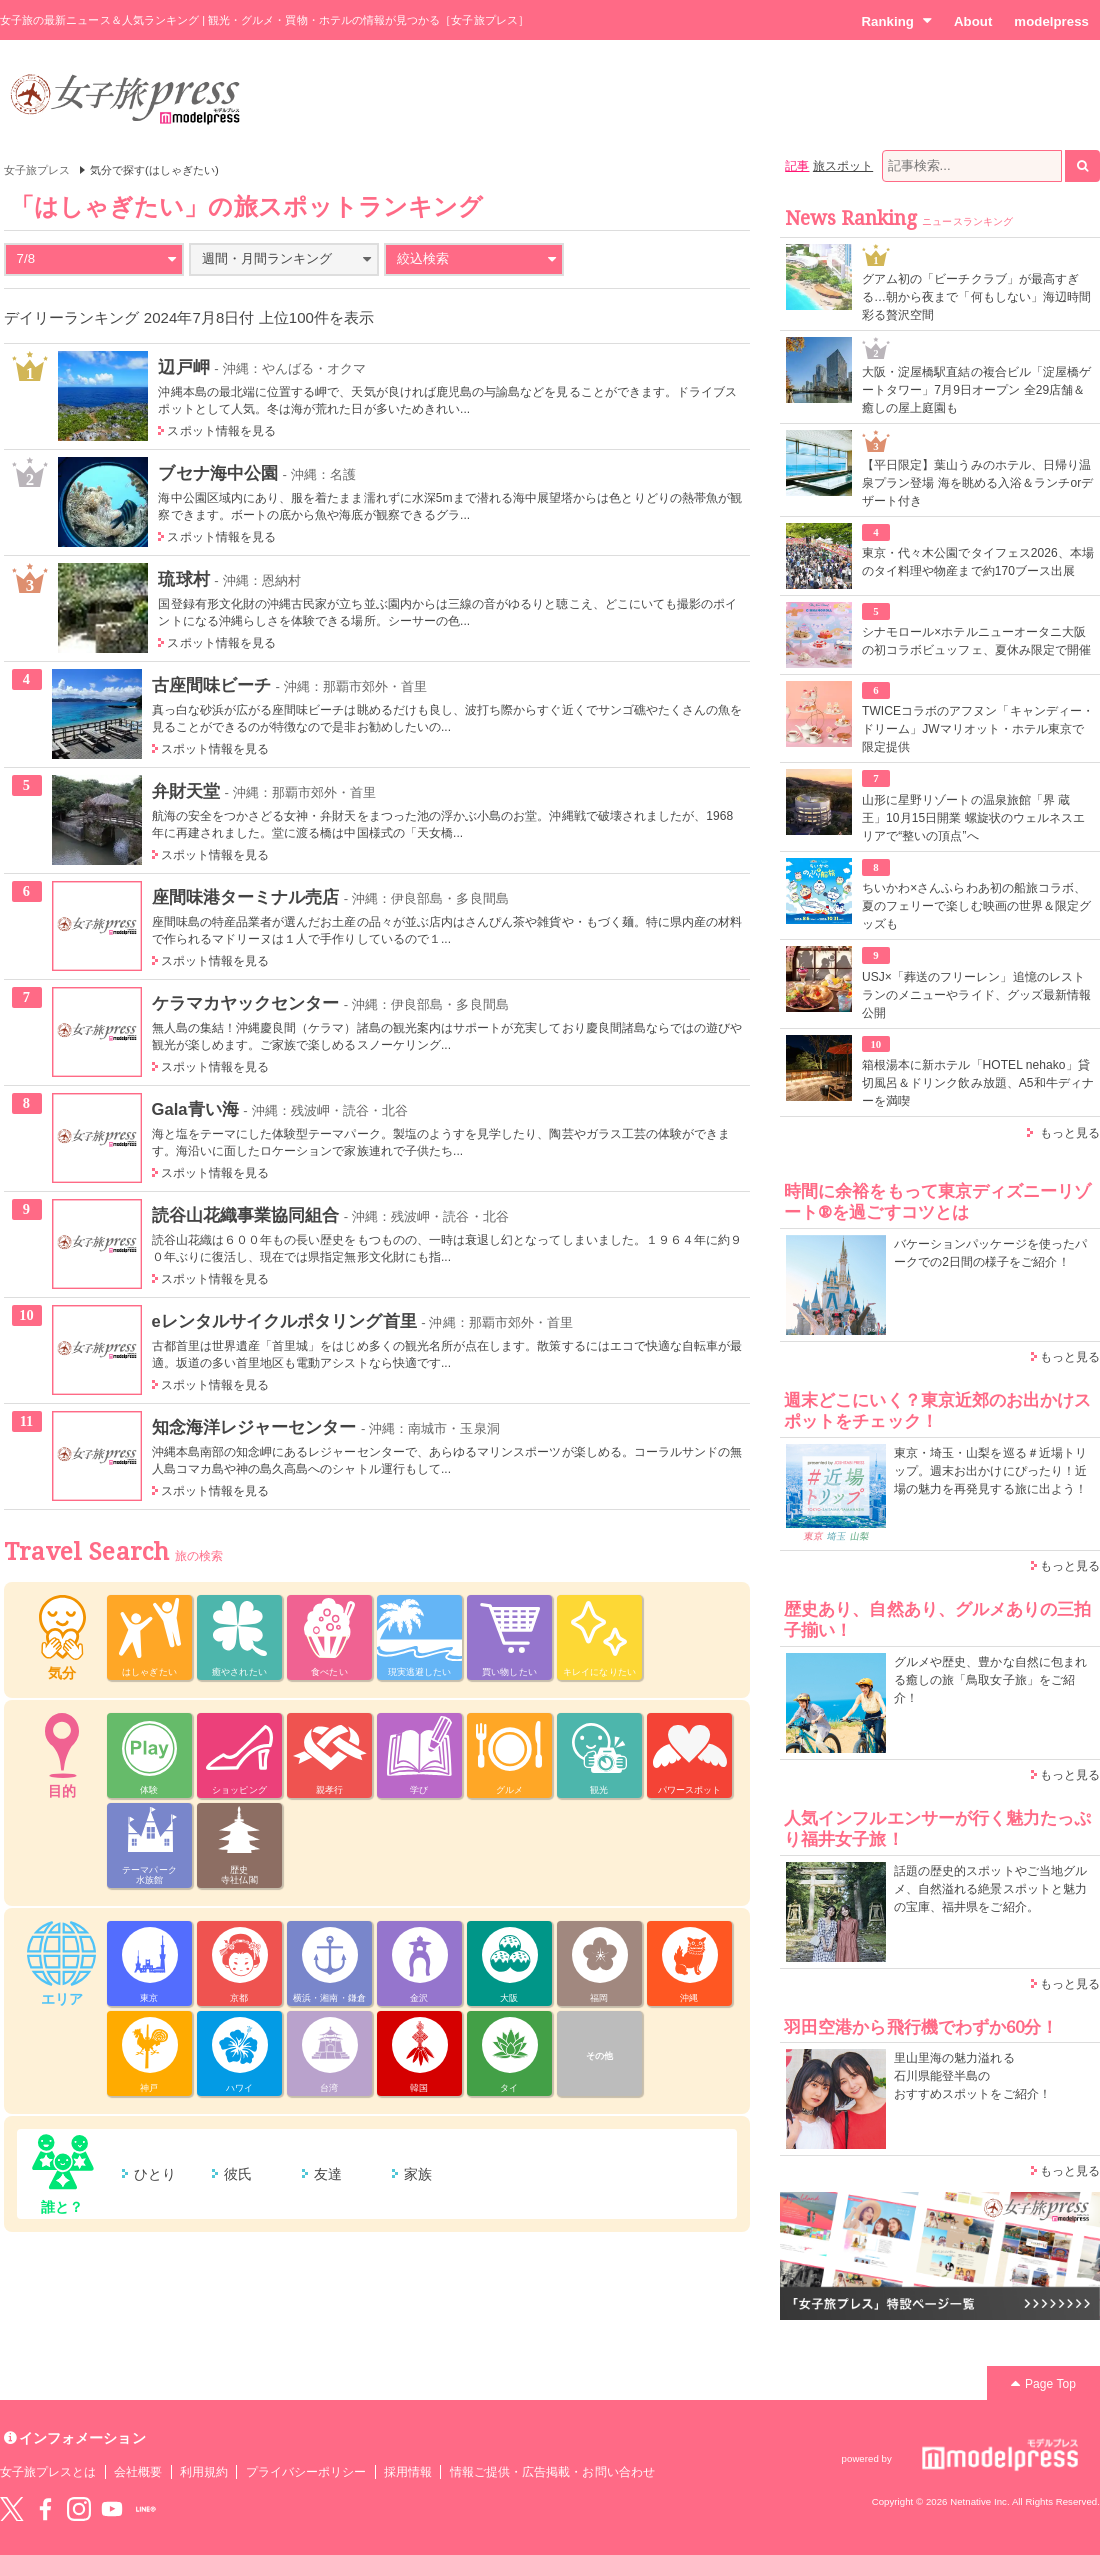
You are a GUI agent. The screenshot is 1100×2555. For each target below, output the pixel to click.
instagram (79, 2509)
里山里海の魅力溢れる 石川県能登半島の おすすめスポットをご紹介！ (972, 2076)
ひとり (155, 2174)
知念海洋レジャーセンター (254, 1427)
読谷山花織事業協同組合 (246, 1215)
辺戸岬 (183, 367)
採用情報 (408, 2472)
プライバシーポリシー (306, 2472)
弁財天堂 (186, 791)
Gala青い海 (195, 1109)
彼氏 (238, 2174)
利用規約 (204, 2472)
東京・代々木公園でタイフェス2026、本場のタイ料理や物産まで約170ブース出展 (978, 562)
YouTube (112, 2509)
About (973, 21)
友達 (328, 2174)
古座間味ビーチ (211, 685)
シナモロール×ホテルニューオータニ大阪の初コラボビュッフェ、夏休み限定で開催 (976, 641)
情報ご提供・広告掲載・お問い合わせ (552, 2472)
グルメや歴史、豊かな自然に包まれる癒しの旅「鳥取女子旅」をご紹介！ (990, 1680)
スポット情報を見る (221, 431)
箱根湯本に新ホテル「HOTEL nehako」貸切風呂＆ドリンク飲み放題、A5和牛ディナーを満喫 (978, 1083)
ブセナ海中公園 (217, 473)
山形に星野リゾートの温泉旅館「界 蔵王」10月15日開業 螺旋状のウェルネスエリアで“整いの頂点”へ (973, 818)
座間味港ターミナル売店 (246, 897)
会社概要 (138, 2472)
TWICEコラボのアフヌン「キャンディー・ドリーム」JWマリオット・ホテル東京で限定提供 (978, 729)
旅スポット (843, 166)
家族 (418, 2174)
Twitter (12, 2509)
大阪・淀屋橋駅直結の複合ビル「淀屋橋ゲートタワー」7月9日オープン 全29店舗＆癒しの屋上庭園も (976, 390)
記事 (797, 166)
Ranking (896, 21)
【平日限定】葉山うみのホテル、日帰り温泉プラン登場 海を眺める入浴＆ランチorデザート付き (977, 483)
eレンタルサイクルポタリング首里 (284, 1321)
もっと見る (1070, 1133)
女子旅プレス (37, 170)
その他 (599, 2056)
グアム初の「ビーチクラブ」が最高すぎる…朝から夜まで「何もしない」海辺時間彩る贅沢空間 (976, 297)
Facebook (45, 2509)
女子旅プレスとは (48, 2472)
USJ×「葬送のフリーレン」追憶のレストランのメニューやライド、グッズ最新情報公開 (976, 995)
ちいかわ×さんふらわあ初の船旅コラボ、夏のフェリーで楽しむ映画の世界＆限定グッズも (976, 906)
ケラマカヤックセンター (246, 1003)
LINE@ (146, 2509)
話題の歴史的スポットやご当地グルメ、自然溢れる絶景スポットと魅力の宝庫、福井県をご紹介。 (990, 1889)
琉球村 (183, 579)
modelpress (1051, 21)
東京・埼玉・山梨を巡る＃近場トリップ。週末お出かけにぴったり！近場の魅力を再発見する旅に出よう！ (990, 1471)
